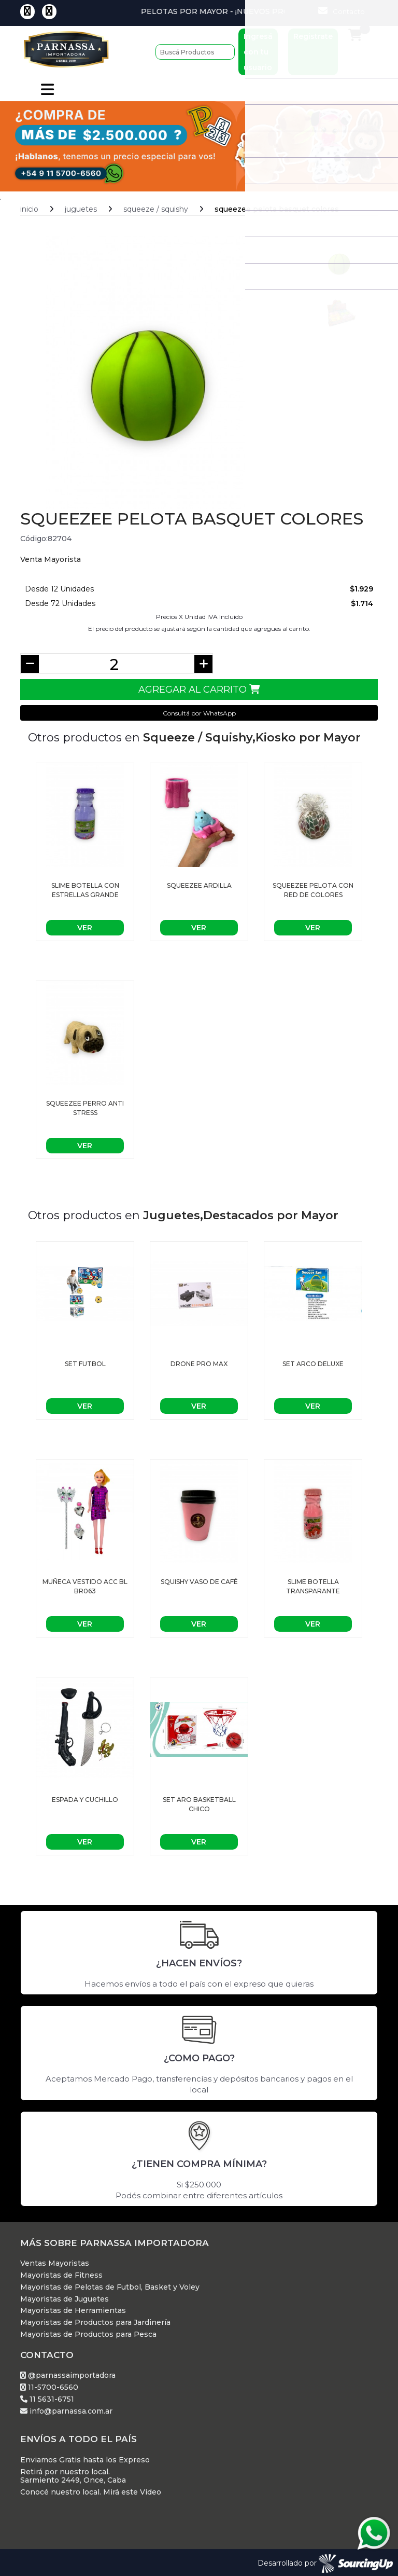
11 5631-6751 (47, 2396)
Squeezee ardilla (199, 883)
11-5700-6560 (49, 2384)
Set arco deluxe (313, 1361)
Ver (84, 925)
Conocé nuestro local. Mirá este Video (90, 2489)
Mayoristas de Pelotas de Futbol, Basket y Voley (110, 2284)
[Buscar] (195, 52)
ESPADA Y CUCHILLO (85, 1797)
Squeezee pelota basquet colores (277, 206)
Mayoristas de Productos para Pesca (88, 2331)
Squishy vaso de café (199, 1579)
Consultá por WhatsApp (199, 710)
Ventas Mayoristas (54, 2260)
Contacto (341, 11)
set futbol (85, 1361)
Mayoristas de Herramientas (73, 2308)
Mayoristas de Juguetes (64, 2296)
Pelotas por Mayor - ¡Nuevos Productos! (260, 11)
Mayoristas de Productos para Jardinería (95, 2320)
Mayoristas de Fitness (61, 2272)
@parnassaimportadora (68, 2372)
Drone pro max (199, 1361)
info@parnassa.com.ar (66, 2408)
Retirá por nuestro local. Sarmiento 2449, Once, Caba (73, 2474)
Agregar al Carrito (199, 687)
